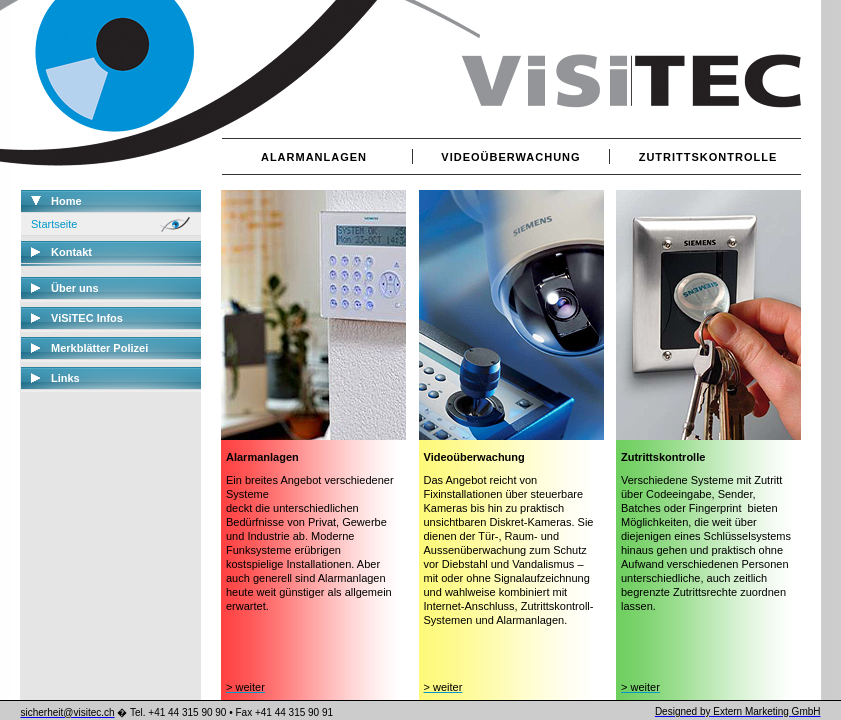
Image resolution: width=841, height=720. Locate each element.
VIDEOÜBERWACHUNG (510, 157)
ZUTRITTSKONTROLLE (708, 157)
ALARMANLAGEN (314, 157)
